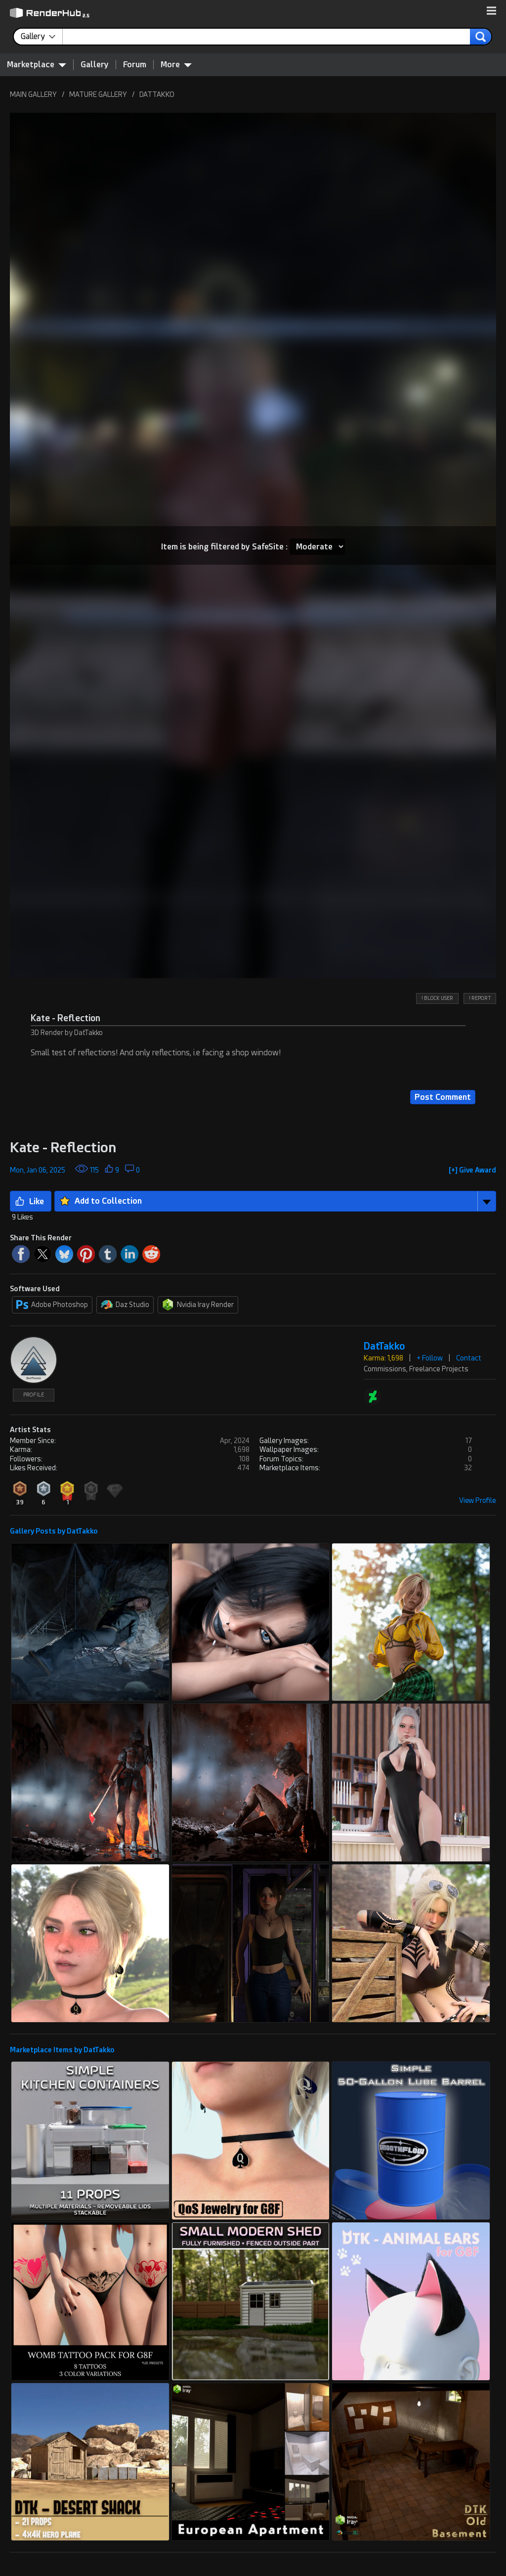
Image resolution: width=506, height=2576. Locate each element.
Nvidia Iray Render (198, 1305)
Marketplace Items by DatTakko (62, 2050)
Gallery (95, 64)
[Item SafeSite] (317, 547)
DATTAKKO (156, 94)
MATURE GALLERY (98, 94)
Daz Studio (125, 1305)
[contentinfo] (42, 37)
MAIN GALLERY (33, 94)
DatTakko (384, 1346)
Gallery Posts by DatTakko (54, 1531)
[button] (491, 11)
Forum (134, 64)
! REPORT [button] (480, 998)
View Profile (477, 1500)
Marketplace (36, 64)
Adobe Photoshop (52, 1305)
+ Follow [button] (430, 1358)
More (176, 64)
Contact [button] (468, 1358)
